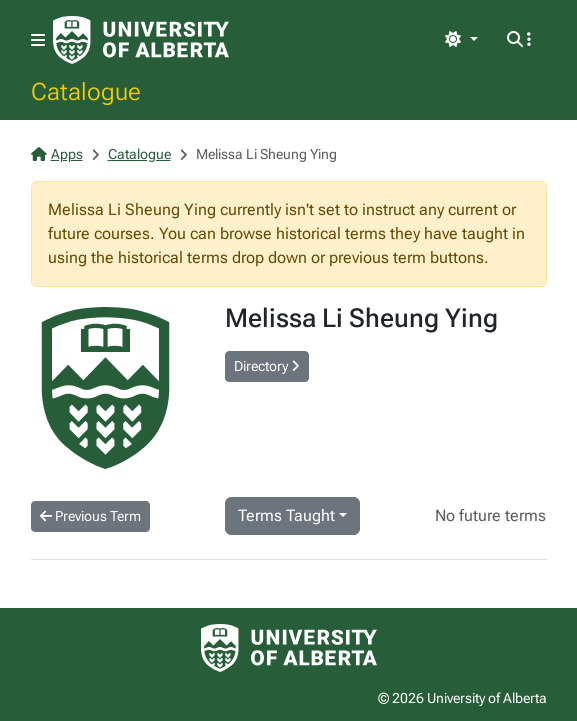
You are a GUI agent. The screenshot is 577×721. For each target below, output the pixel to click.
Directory (267, 366)
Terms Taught (286, 515)
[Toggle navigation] (38, 40)
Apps (57, 154)
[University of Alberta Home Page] (141, 40)
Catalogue (86, 91)
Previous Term (90, 516)
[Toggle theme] (461, 40)
